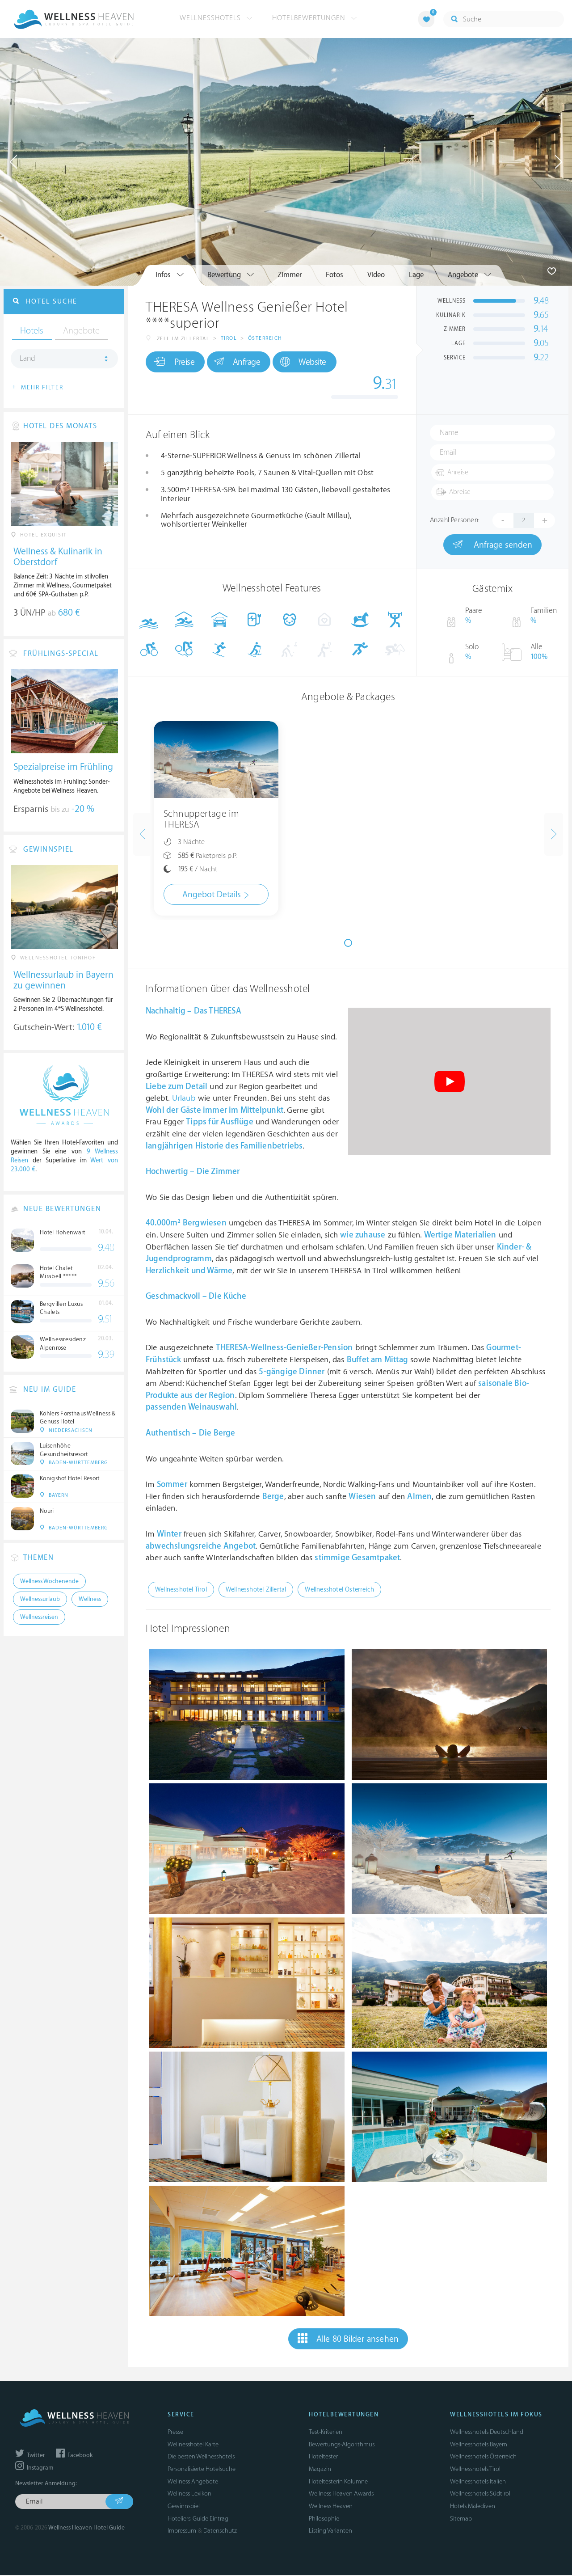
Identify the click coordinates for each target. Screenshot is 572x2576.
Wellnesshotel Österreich (339, 1590)
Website (315, 364)
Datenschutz (220, 2532)
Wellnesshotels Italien (478, 2482)
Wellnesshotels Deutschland (486, 2433)
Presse (175, 2433)
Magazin (320, 2470)
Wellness (90, 1604)
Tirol (229, 340)
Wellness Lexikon (189, 2495)
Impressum (182, 2532)
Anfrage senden (492, 545)
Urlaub (184, 1099)
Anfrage (244, 363)
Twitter (30, 2456)
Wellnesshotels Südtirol (480, 2495)
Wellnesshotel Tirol (181, 1590)
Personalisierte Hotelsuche (202, 2470)
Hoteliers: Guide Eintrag (198, 2519)
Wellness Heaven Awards (341, 2495)
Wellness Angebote (193, 2482)
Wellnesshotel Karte (193, 2445)
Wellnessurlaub (40, 1604)
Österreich (265, 340)
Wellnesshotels (216, 18)
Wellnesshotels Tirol (475, 2470)
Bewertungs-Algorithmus (341, 2445)
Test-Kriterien (325, 2433)
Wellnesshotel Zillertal (256, 1590)
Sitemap (461, 2519)
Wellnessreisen (39, 1622)
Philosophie (324, 2519)
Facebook (74, 2456)
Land (27, 361)
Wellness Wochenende (49, 1586)
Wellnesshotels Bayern (478, 2445)
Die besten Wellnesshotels (201, 2458)
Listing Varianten (330, 2532)
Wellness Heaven (331, 2507)
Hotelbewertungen (314, 18)
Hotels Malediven (472, 2507)
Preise (176, 363)
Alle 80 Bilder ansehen (348, 2339)
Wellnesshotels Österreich (483, 2458)
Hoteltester (323, 2458)
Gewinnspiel (184, 2507)
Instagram (34, 2468)
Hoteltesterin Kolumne (338, 2482)
